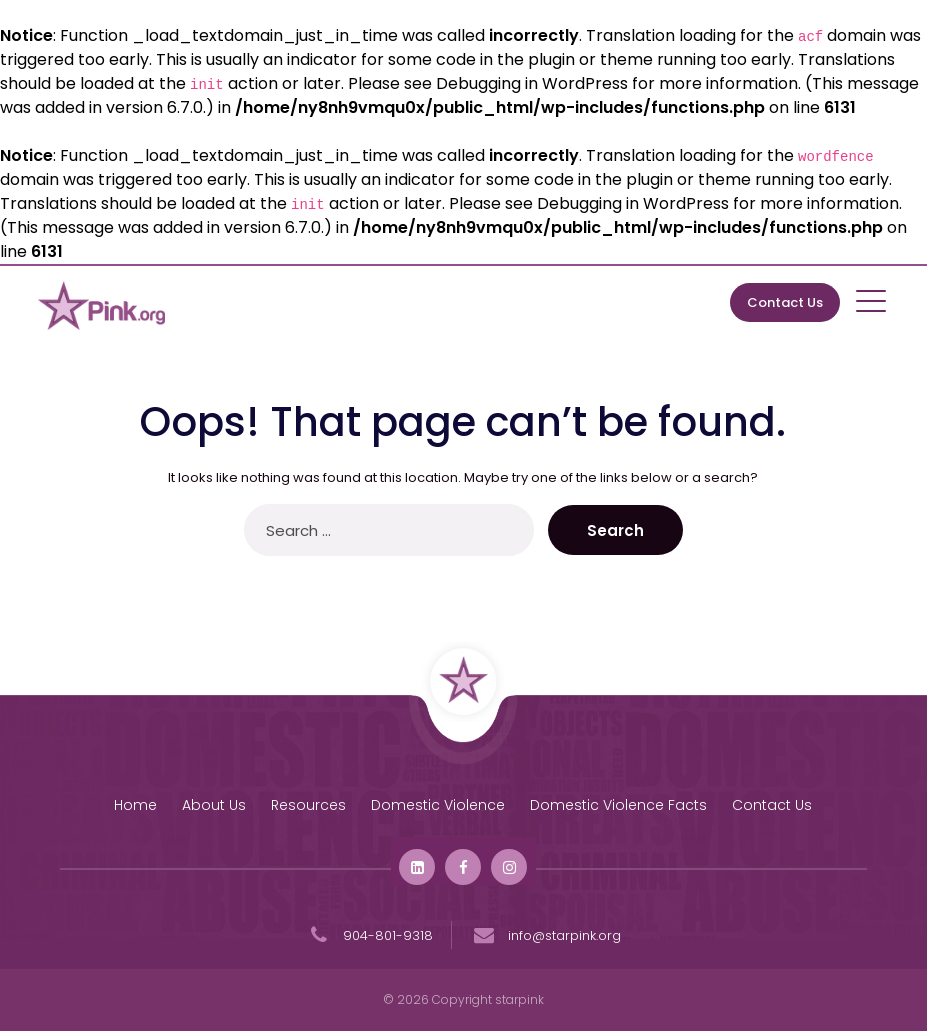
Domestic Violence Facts (618, 805)
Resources (308, 805)
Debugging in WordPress (532, 83)
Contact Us (785, 302)
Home (135, 805)
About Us (214, 805)
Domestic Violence (438, 805)
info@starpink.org (545, 935)
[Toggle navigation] (872, 299)
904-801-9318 (369, 935)
